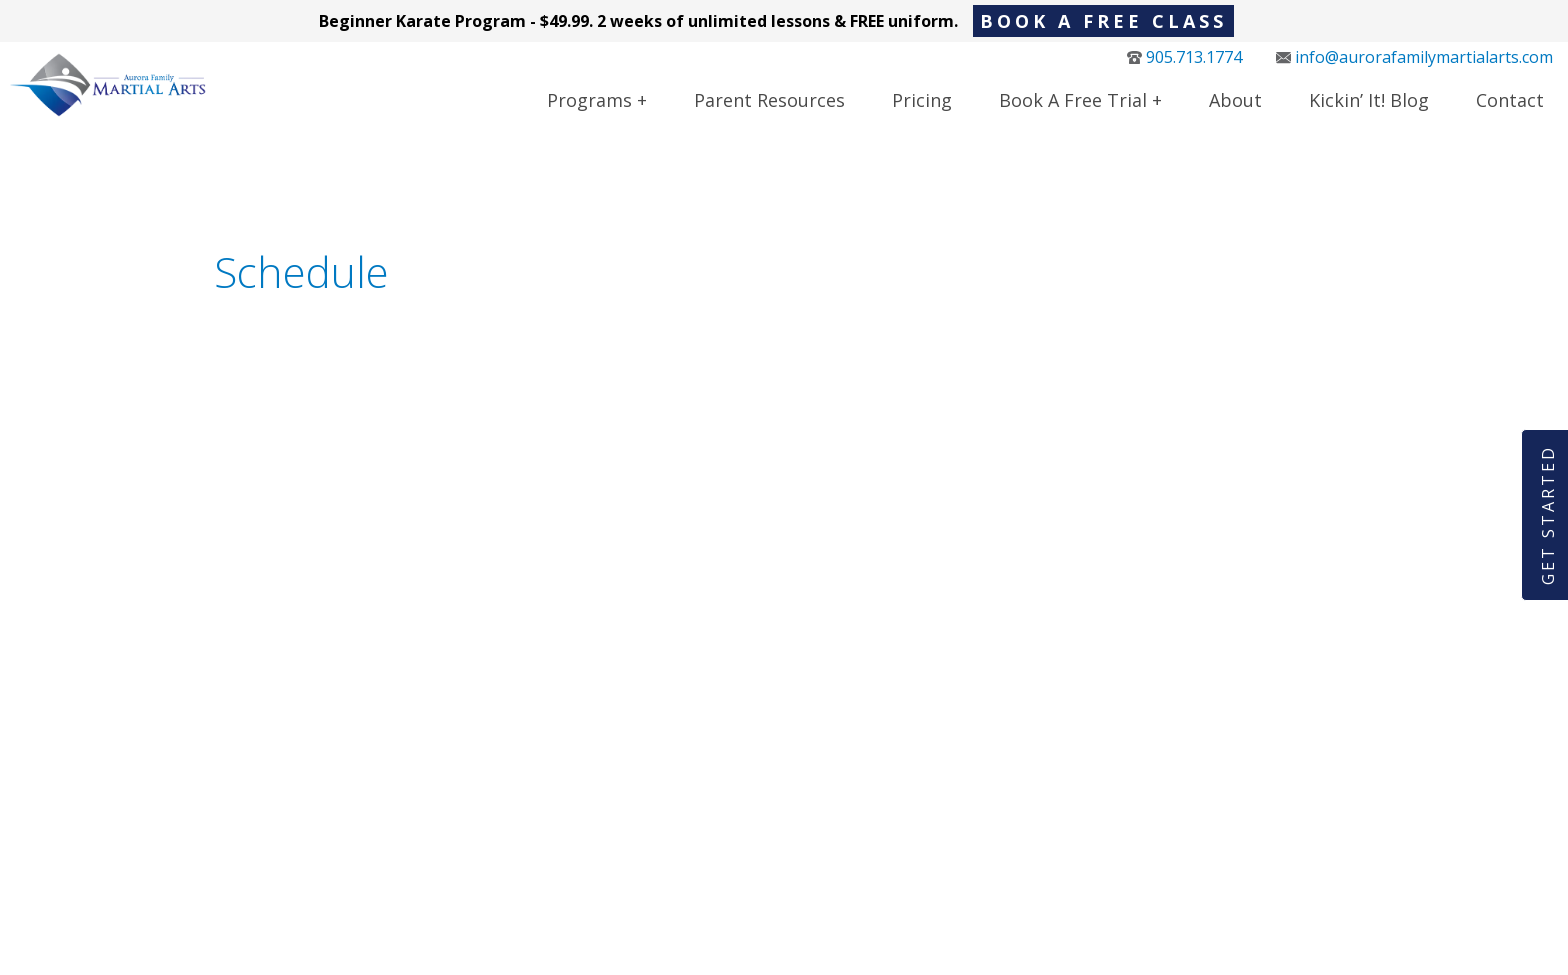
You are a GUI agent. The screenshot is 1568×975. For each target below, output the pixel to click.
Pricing (922, 112)
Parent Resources (769, 112)
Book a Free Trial (1073, 112)
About (1235, 112)
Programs (589, 112)
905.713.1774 (1184, 69)
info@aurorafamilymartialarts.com (1414, 69)
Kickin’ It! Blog (1369, 112)
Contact (1510, 112)
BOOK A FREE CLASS (1103, 21)
